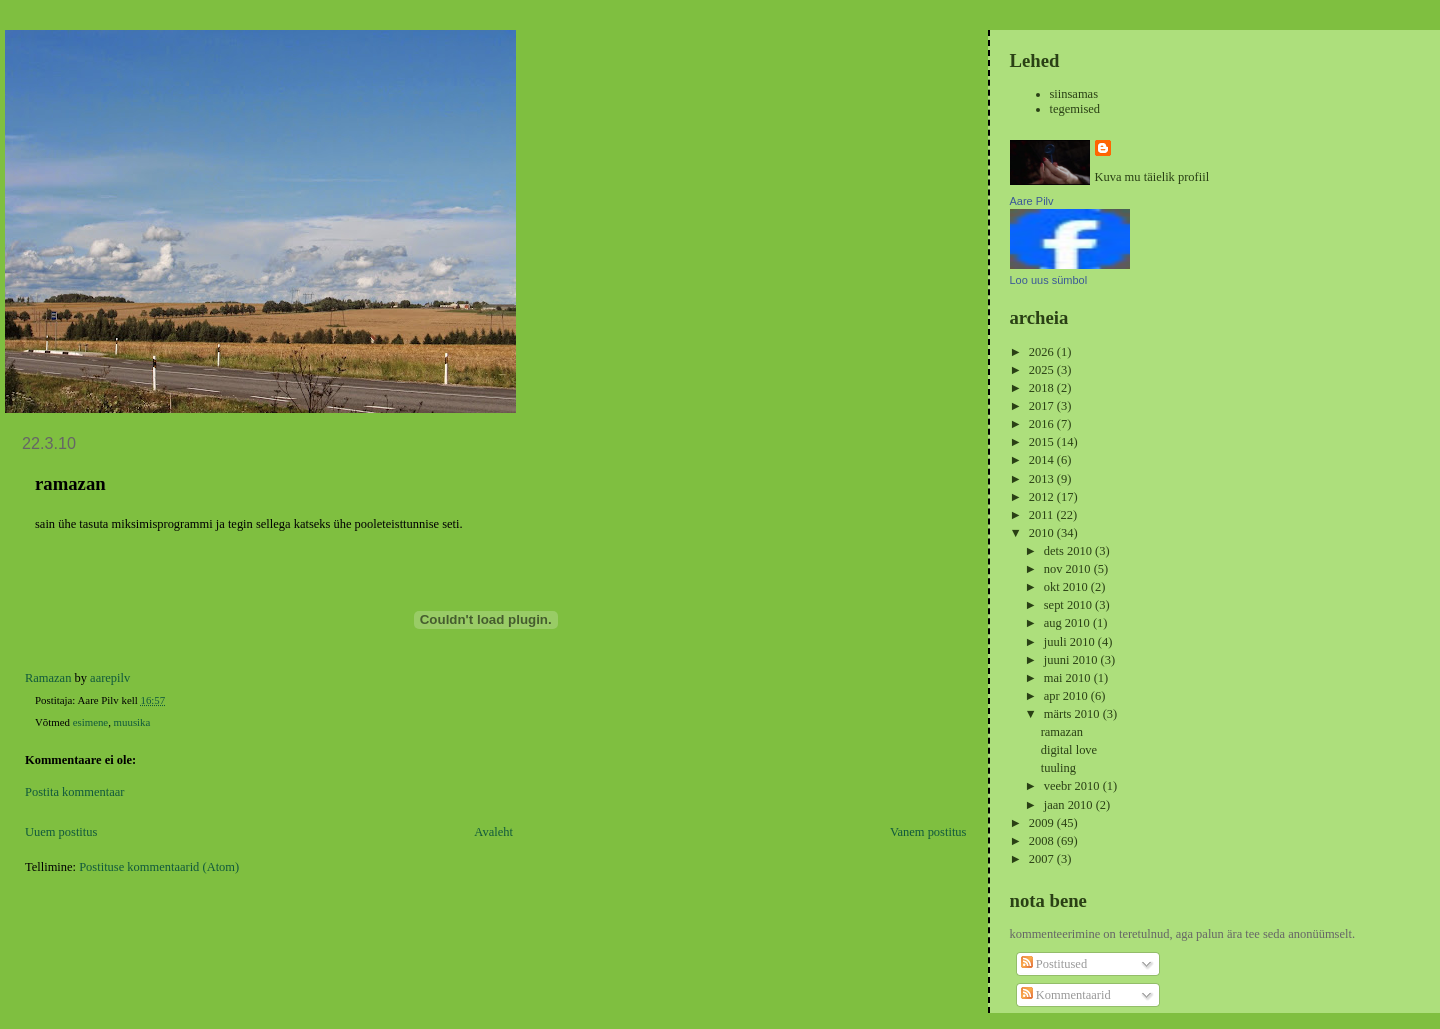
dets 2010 (1069, 551)
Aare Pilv (1032, 201)
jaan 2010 (1070, 805)
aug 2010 (1068, 623)
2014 (1043, 460)
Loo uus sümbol (1049, 280)
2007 (1043, 859)
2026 (1043, 352)
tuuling (1058, 768)
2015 (1043, 442)
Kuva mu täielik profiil (1152, 177)
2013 (1043, 479)
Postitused (1054, 964)
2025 (1043, 370)
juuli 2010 (1071, 642)
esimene (91, 722)
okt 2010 (1067, 587)
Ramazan (48, 678)
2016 (1043, 424)
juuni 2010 (1072, 660)
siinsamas (1074, 94)
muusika (132, 722)
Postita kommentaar (74, 792)
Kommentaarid (1066, 995)
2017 (1043, 406)
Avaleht (493, 832)
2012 (1043, 497)
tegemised (1075, 109)
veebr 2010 (1073, 786)
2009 (1043, 823)
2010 (1043, 533)
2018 (1043, 388)
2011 (1043, 515)
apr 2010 (1067, 696)
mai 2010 (1069, 678)
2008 (1043, 841)
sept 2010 (1069, 605)
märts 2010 (1073, 714)
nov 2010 (1069, 569)
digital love (1069, 750)
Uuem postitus (61, 832)
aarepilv (110, 678)
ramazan (1062, 732)
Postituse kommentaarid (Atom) (159, 867)
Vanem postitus (928, 832)
